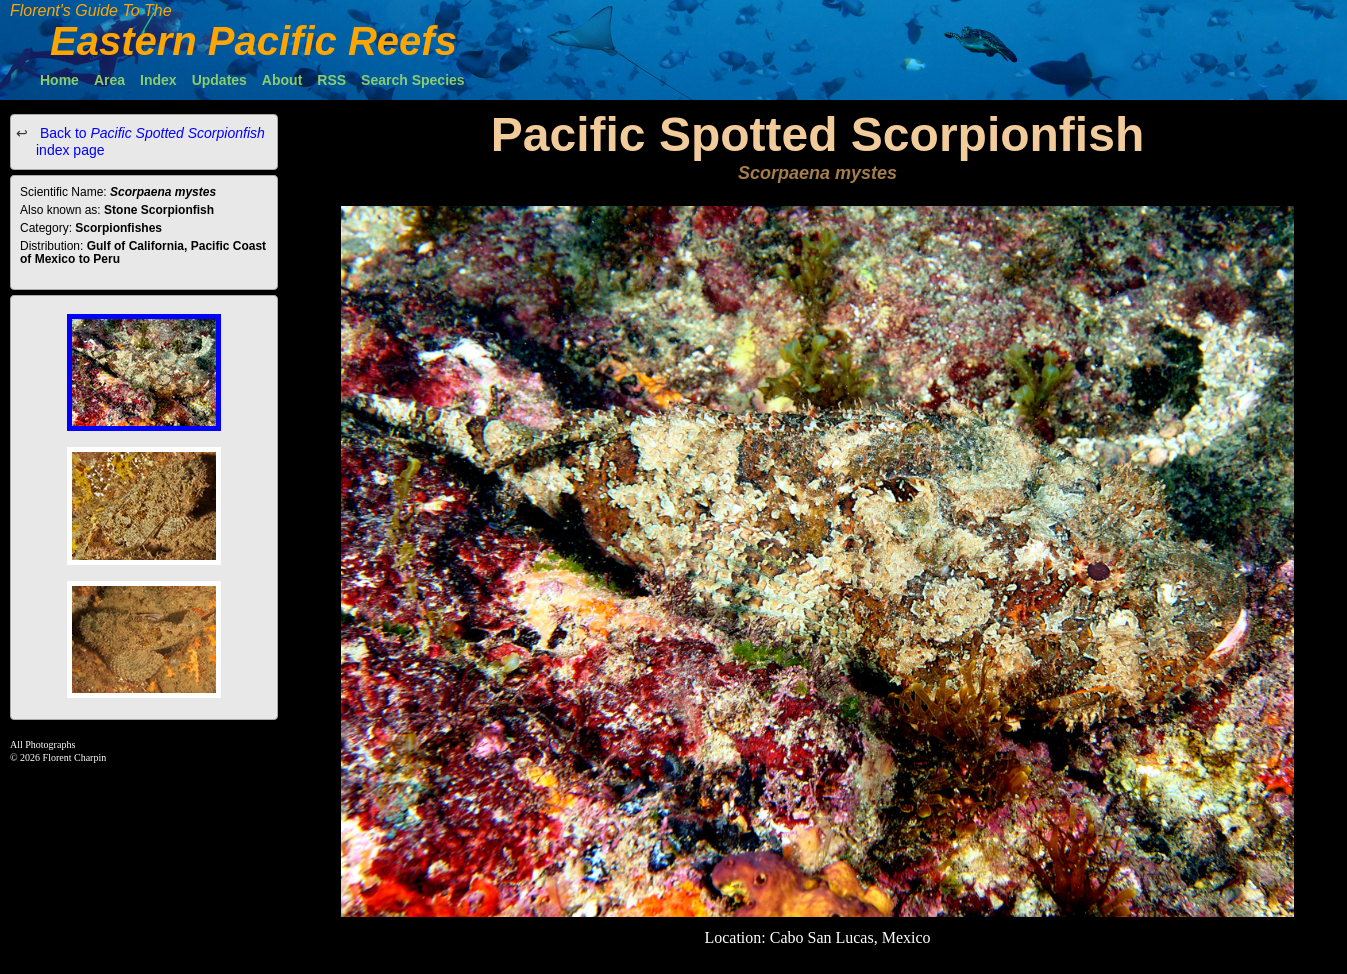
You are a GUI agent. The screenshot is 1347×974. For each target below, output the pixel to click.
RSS (331, 80)
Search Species (413, 80)
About (282, 80)
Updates (219, 80)
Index (158, 80)
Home (59, 80)
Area (109, 80)
